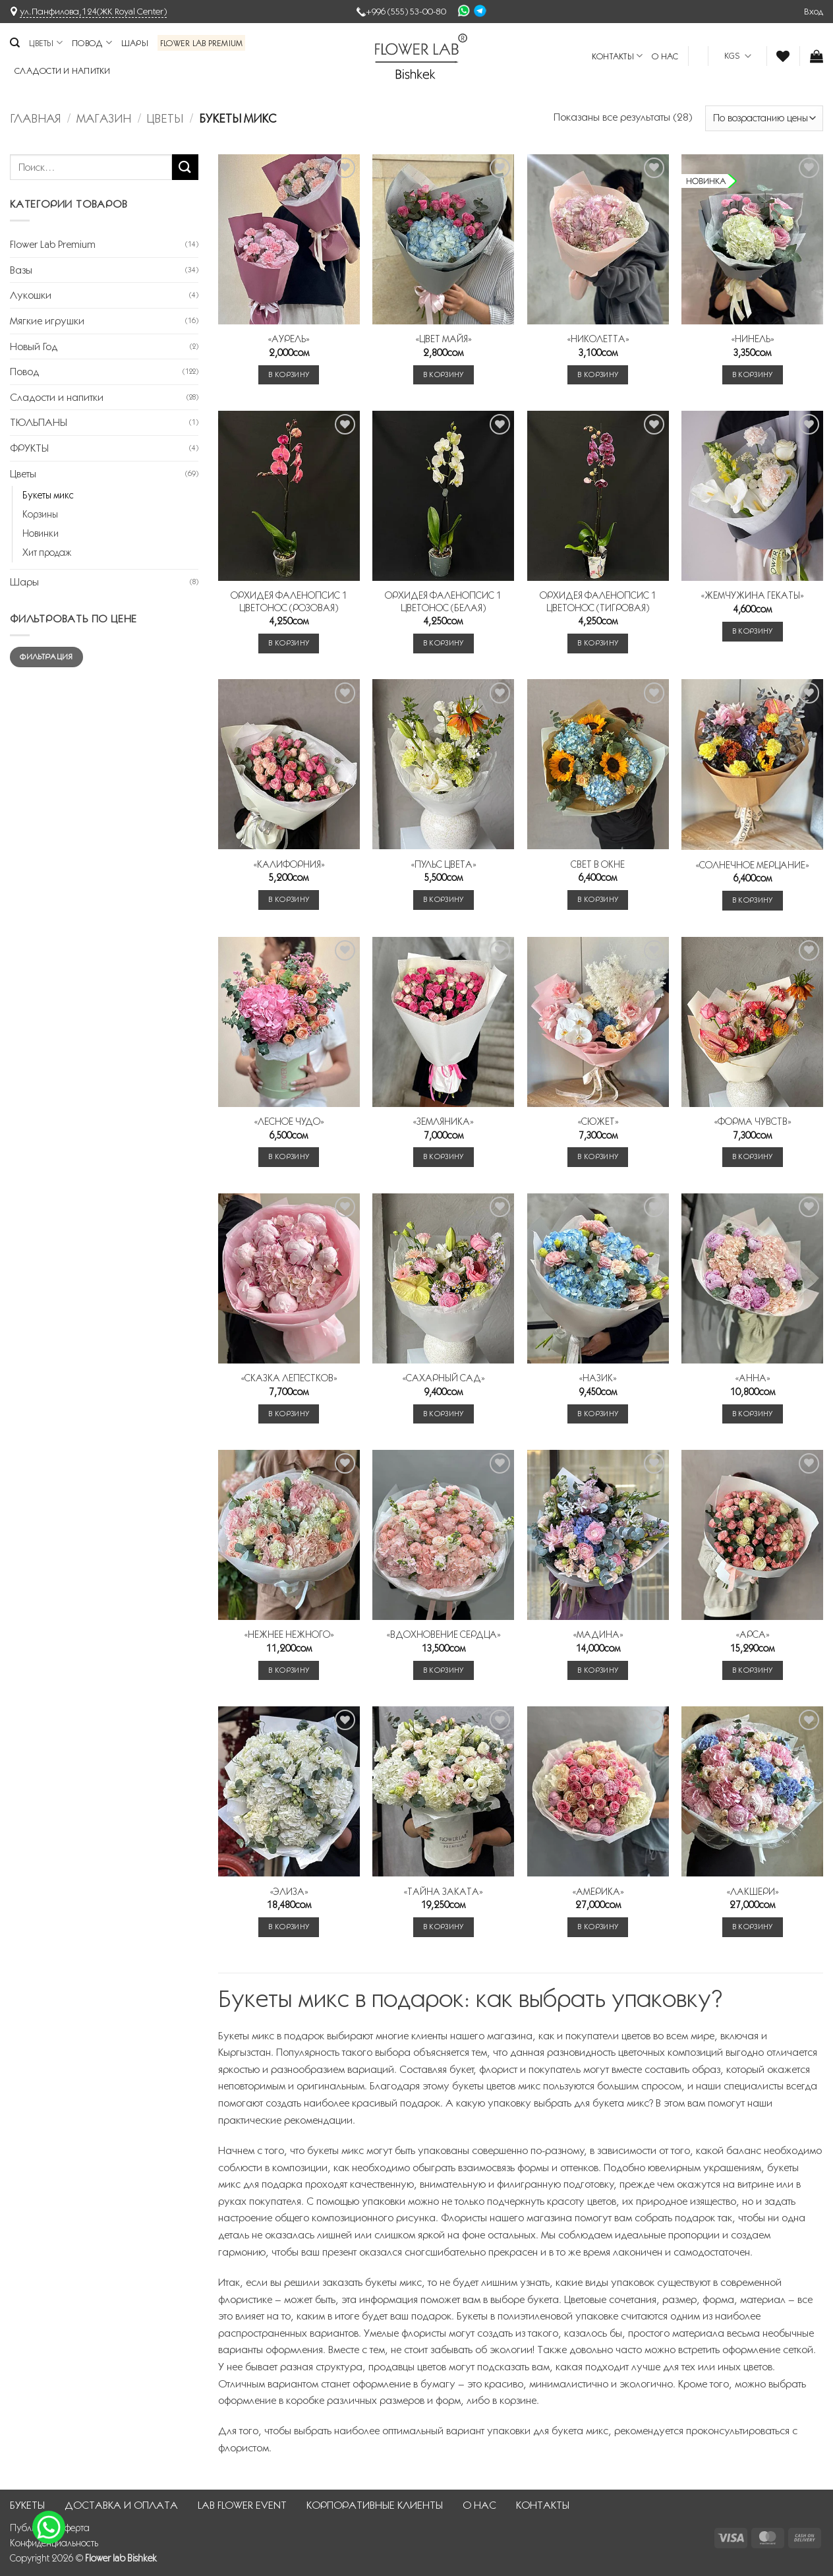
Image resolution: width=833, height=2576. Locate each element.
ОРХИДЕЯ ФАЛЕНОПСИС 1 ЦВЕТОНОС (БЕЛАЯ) (443, 601)
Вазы (21, 270)
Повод (92, 42)
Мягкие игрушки (47, 320)
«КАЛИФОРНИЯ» (289, 864)
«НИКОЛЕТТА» (598, 339)
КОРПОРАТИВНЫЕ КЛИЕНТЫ (374, 2505)
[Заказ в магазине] (764, 118)
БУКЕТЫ (27, 2505)
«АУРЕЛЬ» (289, 339)
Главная (35, 118)
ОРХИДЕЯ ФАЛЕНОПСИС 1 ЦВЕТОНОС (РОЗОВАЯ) (289, 601)
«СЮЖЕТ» (598, 1121)
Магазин (103, 118)
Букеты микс (48, 495)
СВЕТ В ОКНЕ (598, 864)
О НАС (665, 56)
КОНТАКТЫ (617, 55)
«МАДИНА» (598, 1634)
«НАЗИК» (598, 1378)
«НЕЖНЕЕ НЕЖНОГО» (289, 1634)
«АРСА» (752, 1634)
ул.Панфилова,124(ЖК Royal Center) (93, 11)
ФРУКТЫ (29, 448)
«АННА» (752, 1378)
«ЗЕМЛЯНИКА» (443, 1121)
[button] (813, 11)
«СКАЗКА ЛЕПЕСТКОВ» (289, 1378)
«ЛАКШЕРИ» (752, 1891)
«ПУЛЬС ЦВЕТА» (443, 864)
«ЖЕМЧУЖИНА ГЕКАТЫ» (752, 595)
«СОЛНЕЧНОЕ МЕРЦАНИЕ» (752, 865)
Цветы (46, 42)
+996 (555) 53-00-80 (406, 11)
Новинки (40, 533)
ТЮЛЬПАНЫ (38, 422)
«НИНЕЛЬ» (752, 339)
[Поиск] (15, 42)
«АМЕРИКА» (598, 1891)
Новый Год (33, 346)
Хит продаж (46, 552)
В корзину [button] (288, 374)
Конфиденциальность (54, 2543)
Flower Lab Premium (201, 42)
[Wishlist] (783, 56)
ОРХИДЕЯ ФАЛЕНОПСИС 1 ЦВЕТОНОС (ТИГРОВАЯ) (598, 601)
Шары (134, 42)
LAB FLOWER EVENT (242, 2505)
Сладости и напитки (62, 70)
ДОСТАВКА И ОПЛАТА (121, 2505)
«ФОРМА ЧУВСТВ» (752, 1121)
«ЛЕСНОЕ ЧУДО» (289, 1121)
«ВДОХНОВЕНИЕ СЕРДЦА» (443, 1634)
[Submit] (185, 167)
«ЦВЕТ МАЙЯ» (443, 339)
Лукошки (30, 295)
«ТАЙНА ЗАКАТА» (443, 1891)
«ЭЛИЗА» (289, 1891)
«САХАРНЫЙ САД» (443, 1378)
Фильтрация (46, 656)
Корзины (40, 514)
